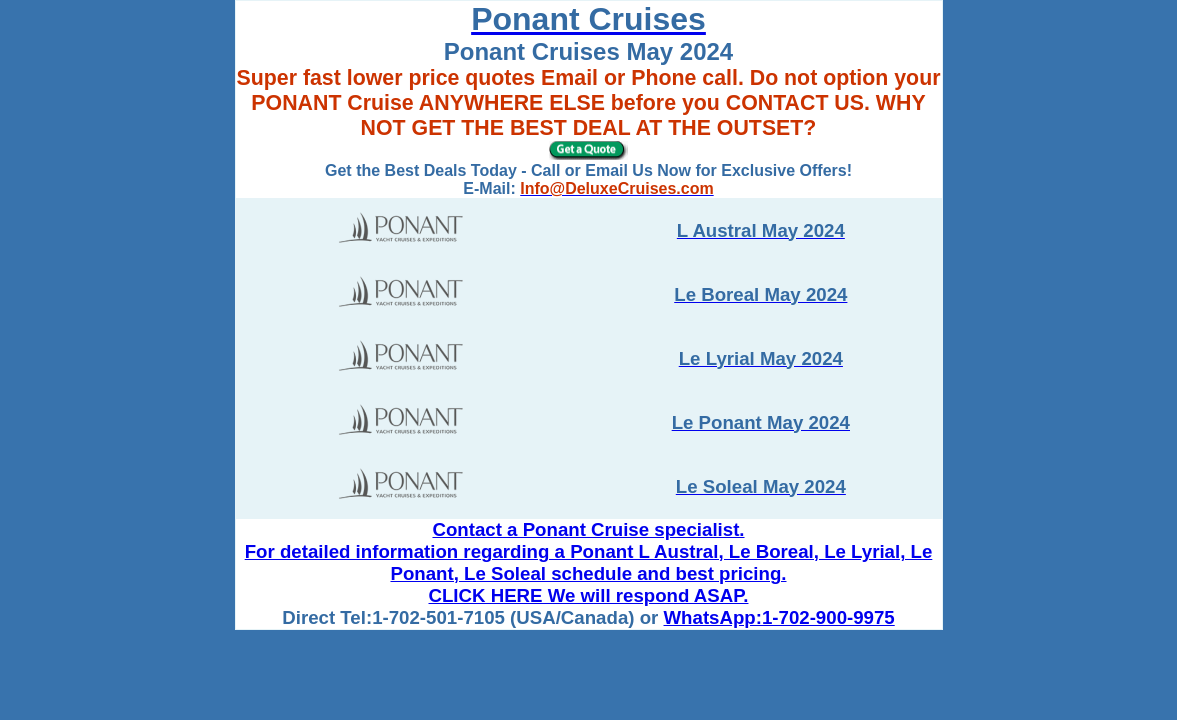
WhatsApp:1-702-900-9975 (779, 617)
